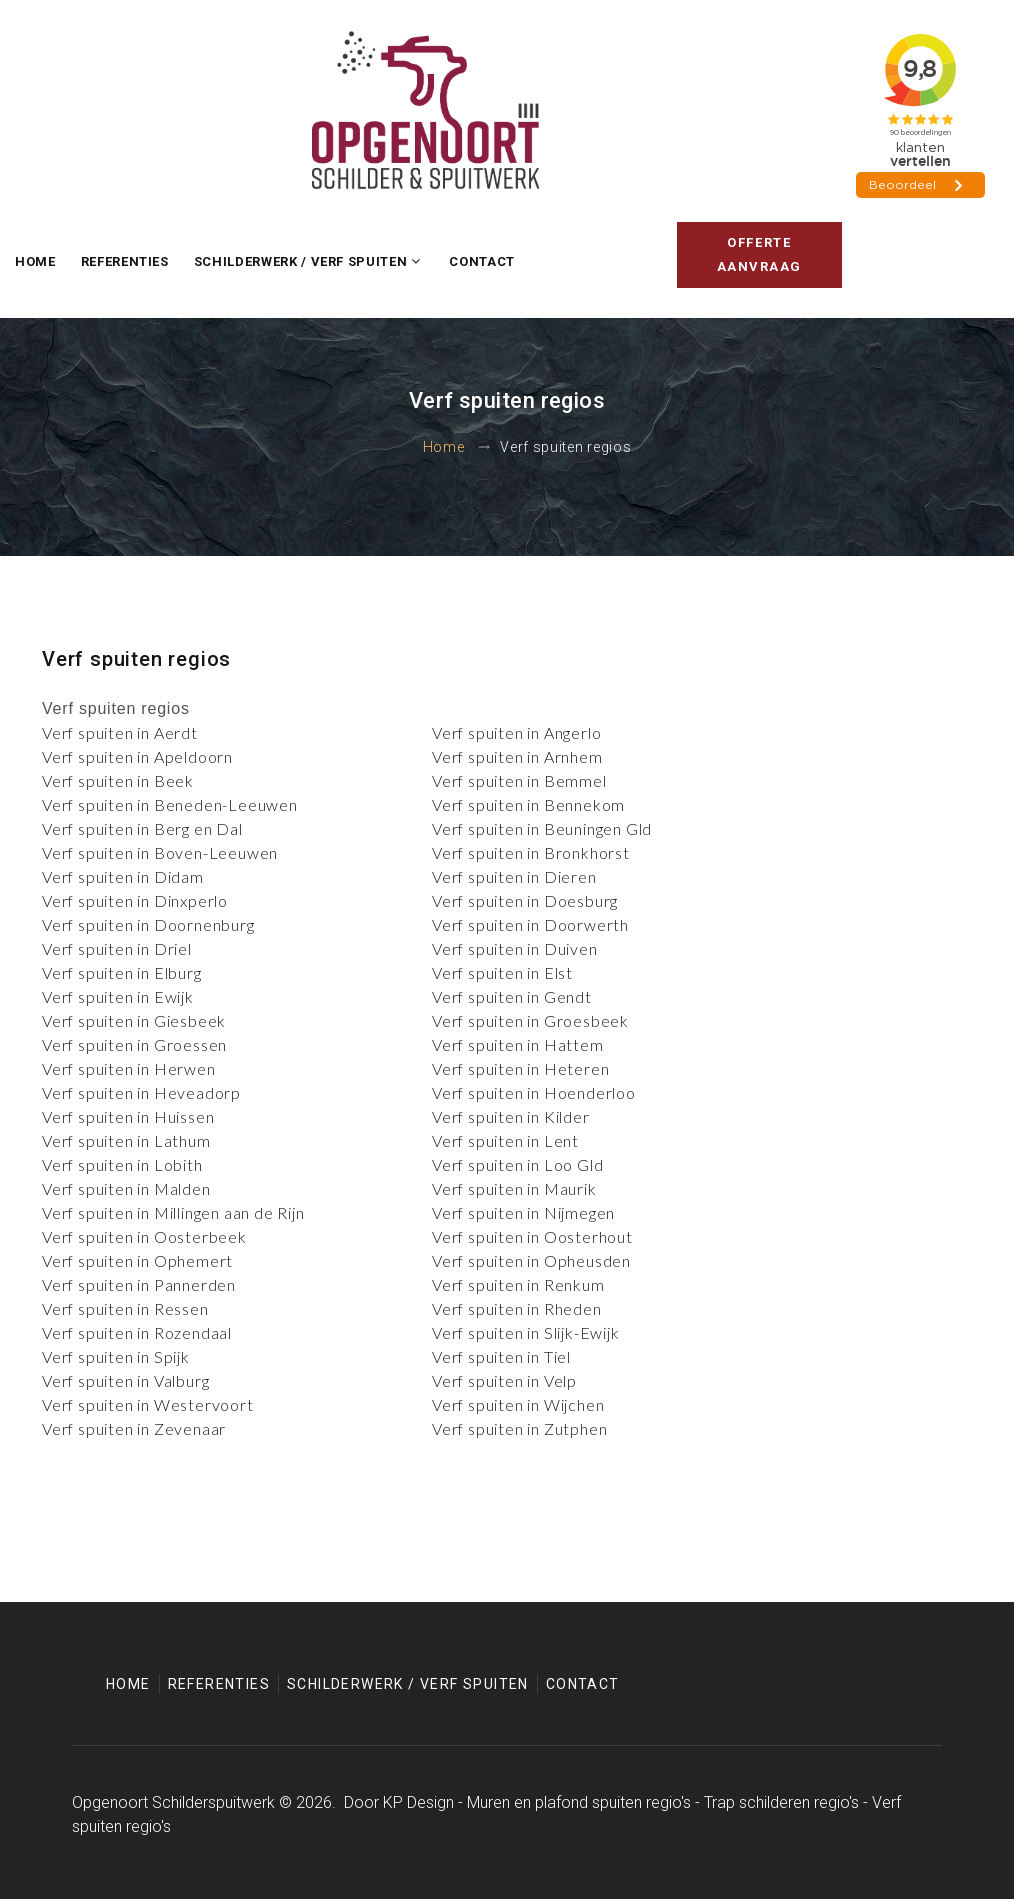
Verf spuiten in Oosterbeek (144, 1236)
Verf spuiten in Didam (123, 876)
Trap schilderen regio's (781, 1802)
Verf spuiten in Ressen (125, 1308)
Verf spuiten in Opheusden (531, 1260)
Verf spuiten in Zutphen (519, 1428)
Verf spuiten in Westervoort (148, 1404)
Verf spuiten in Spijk (116, 1356)
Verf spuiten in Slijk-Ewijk (526, 1332)
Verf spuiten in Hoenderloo (534, 1092)
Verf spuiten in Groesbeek (530, 1020)
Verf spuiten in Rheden (517, 1308)
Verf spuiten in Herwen (129, 1068)
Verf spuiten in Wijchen (518, 1404)
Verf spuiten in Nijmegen (523, 1212)
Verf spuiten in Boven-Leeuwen (160, 852)
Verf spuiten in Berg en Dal (142, 828)
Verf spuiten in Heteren (520, 1068)
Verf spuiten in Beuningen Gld (542, 828)
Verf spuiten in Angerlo (516, 732)
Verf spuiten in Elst (502, 972)
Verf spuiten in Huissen (128, 1116)
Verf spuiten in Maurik (514, 1188)
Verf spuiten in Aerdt (120, 732)
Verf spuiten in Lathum (126, 1140)
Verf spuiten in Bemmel (519, 780)
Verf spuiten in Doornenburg (148, 924)
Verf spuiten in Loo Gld (517, 1164)
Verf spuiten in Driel (117, 948)
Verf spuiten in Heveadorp (141, 1092)
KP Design (418, 1802)
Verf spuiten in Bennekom (528, 804)
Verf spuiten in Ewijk (118, 996)
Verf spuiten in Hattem (518, 1044)
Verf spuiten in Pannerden (139, 1284)
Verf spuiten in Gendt (512, 996)
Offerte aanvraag (759, 254)
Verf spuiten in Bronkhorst (531, 852)
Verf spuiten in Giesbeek (134, 1020)
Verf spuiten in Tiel (501, 1356)
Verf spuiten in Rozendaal (137, 1332)
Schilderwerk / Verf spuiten (301, 261)
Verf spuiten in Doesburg (525, 900)
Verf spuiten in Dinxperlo (135, 900)
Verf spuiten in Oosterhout (532, 1236)
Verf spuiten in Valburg (125, 1380)
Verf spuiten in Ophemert (137, 1260)
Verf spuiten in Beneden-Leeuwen (170, 804)
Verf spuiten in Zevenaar (134, 1428)
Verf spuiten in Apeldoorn (137, 756)
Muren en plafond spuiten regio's (579, 1802)
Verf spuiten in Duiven (515, 948)
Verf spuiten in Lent (505, 1140)
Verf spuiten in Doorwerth (530, 924)
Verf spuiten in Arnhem (517, 756)
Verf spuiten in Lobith (122, 1164)
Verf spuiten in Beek (118, 780)
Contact (482, 261)
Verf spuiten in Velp (504, 1380)
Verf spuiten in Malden (126, 1188)
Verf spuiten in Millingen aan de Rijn (173, 1212)
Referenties (125, 261)
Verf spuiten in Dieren (514, 876)
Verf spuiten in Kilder (511, 1116)
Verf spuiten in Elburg (122, 972)
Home (35, 261)
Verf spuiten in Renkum (518, 1284)
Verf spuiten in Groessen (134, 1044)
